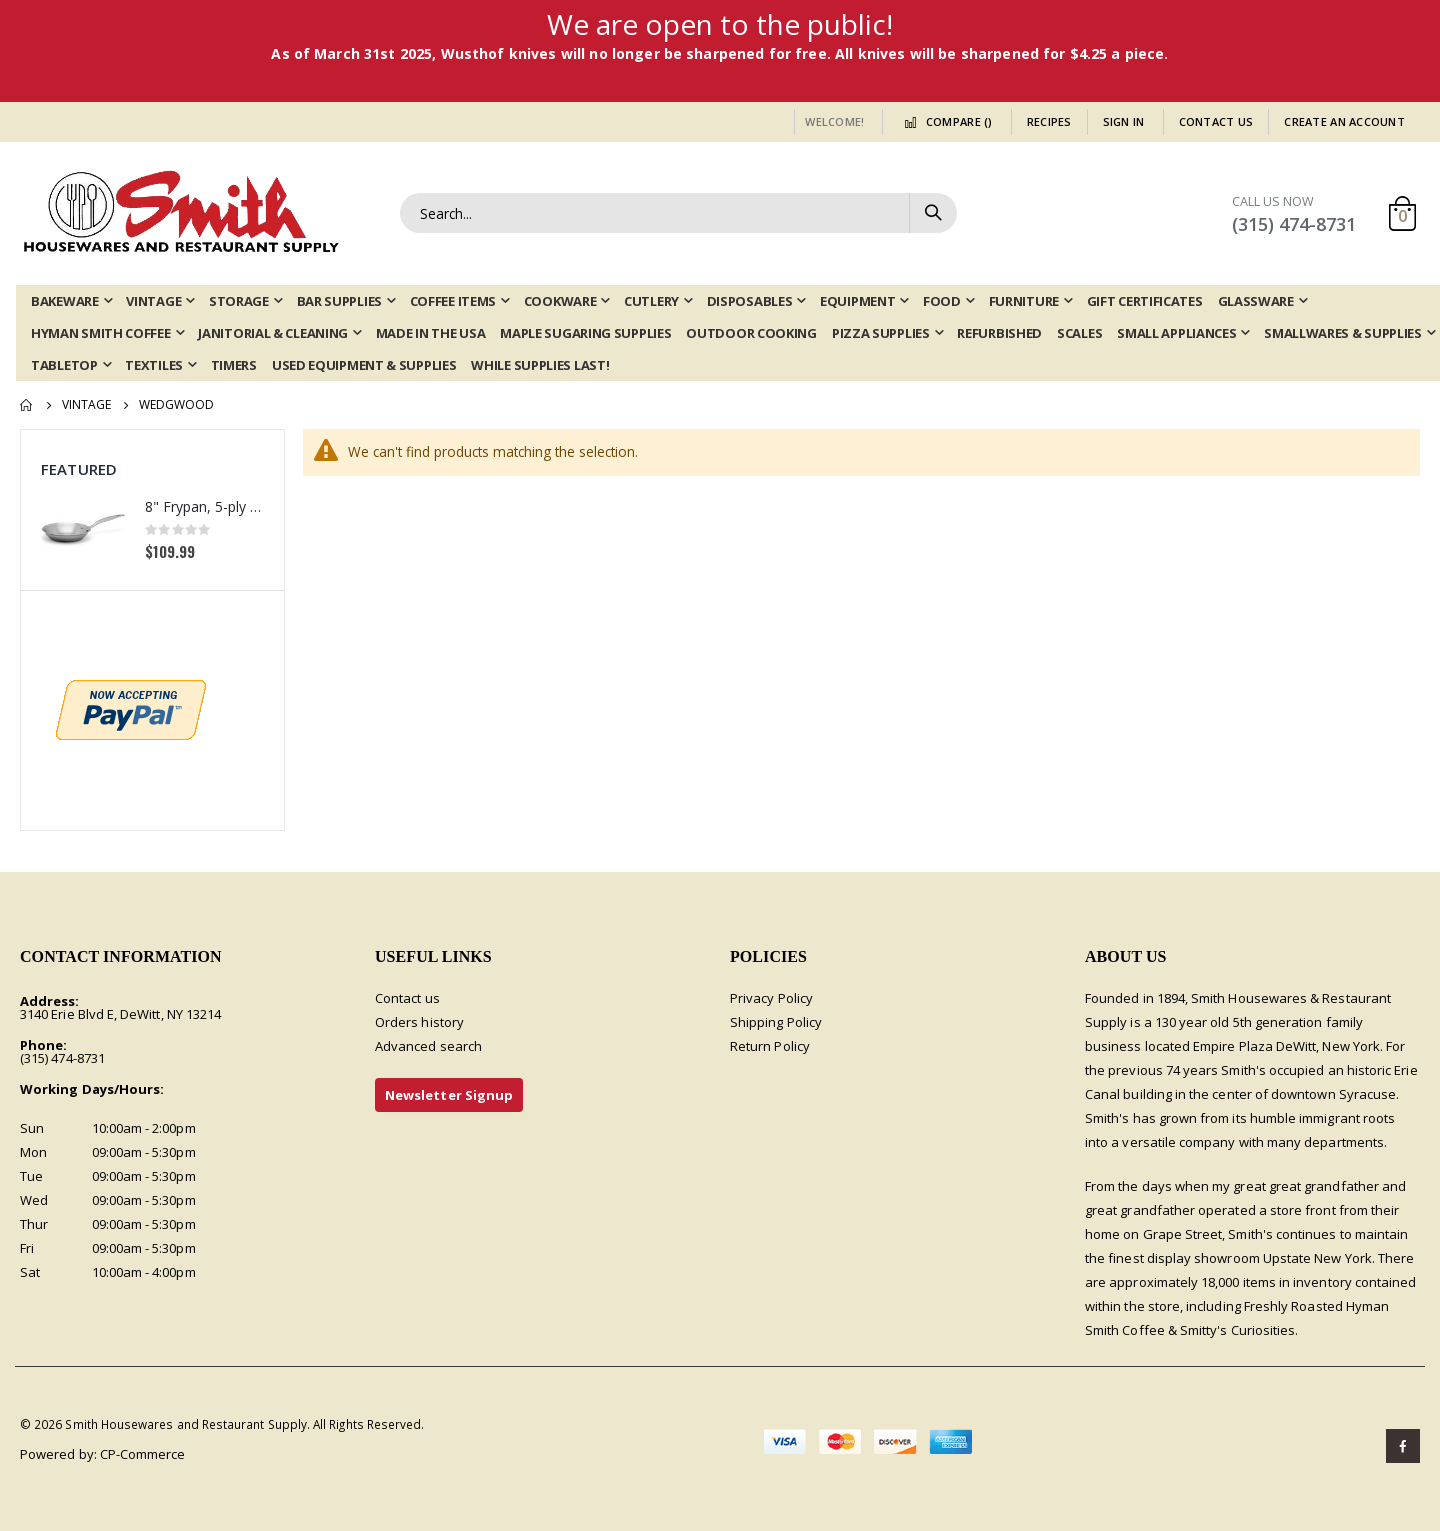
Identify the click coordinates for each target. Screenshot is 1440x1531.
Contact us (407, 998)
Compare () (945, 121)
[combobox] (678, 213)
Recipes (1049, 121)
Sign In (1124, 121)
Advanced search (428, 1046)
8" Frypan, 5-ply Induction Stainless (204, 506)
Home (27, 405)
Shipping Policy (776, 1022)
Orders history (419, 1022)
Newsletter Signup (449, 1095)
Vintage (86, 405)
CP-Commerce (143, 1454)
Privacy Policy (771, 998)
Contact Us (1216, 121)
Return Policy (770, 1046)
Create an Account (1344, 121)
